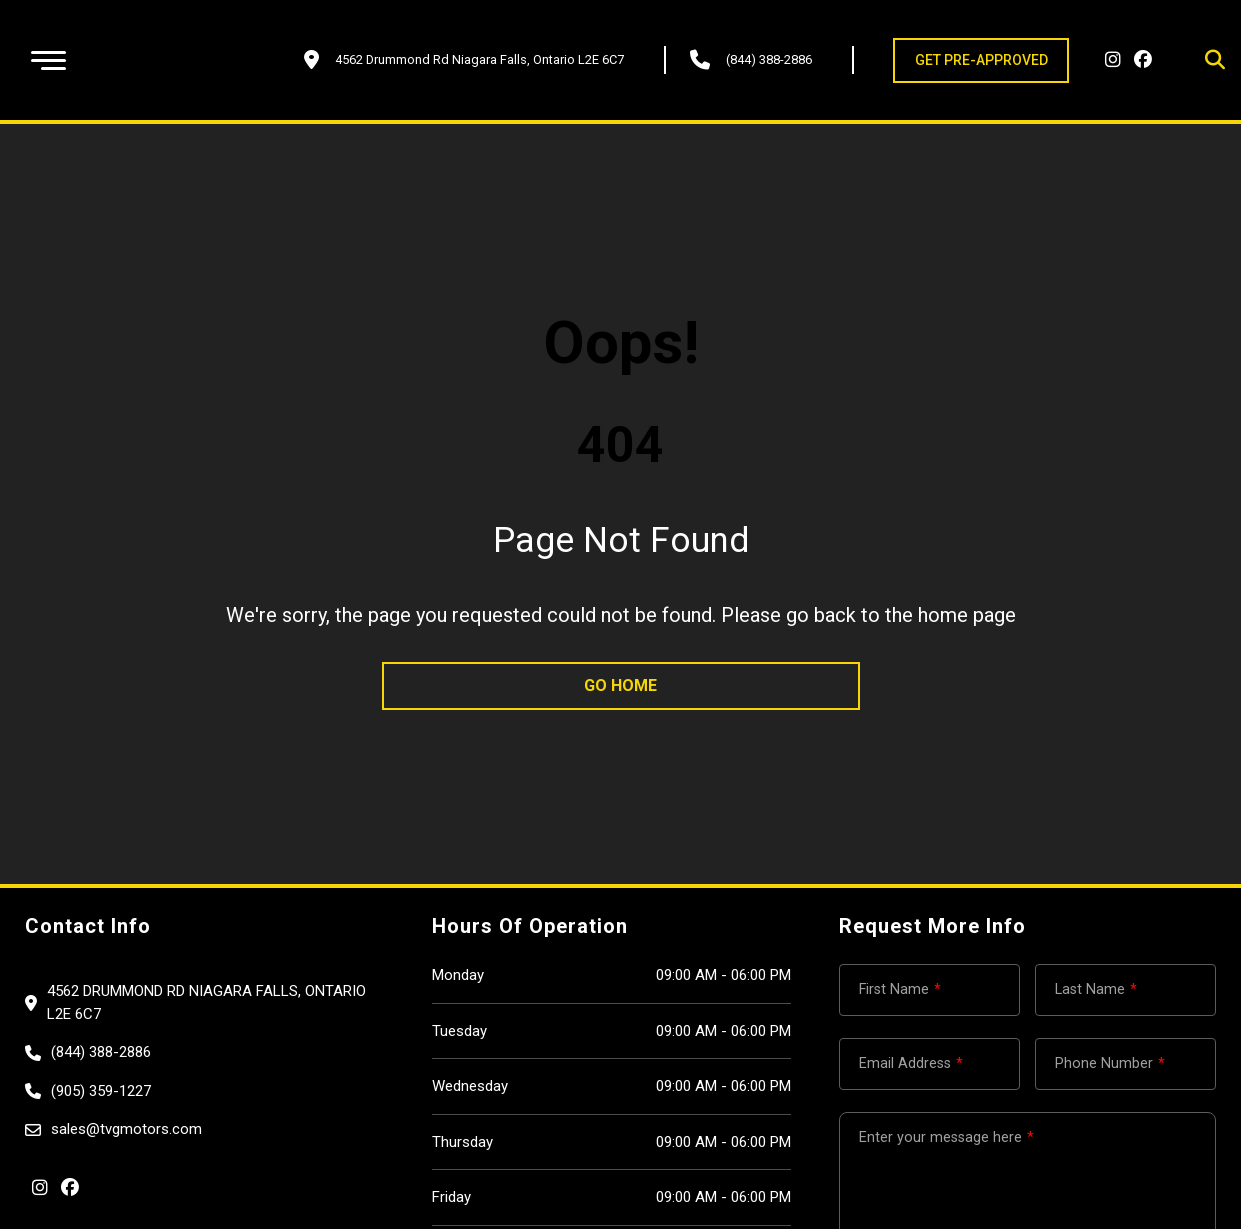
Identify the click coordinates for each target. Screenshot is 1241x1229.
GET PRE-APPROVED (981, 60)
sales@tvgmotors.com (126, 1129)
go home (620, 685)
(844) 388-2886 (769, 59)
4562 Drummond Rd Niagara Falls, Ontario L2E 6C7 (206, 1002)
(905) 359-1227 (101, 1091)
